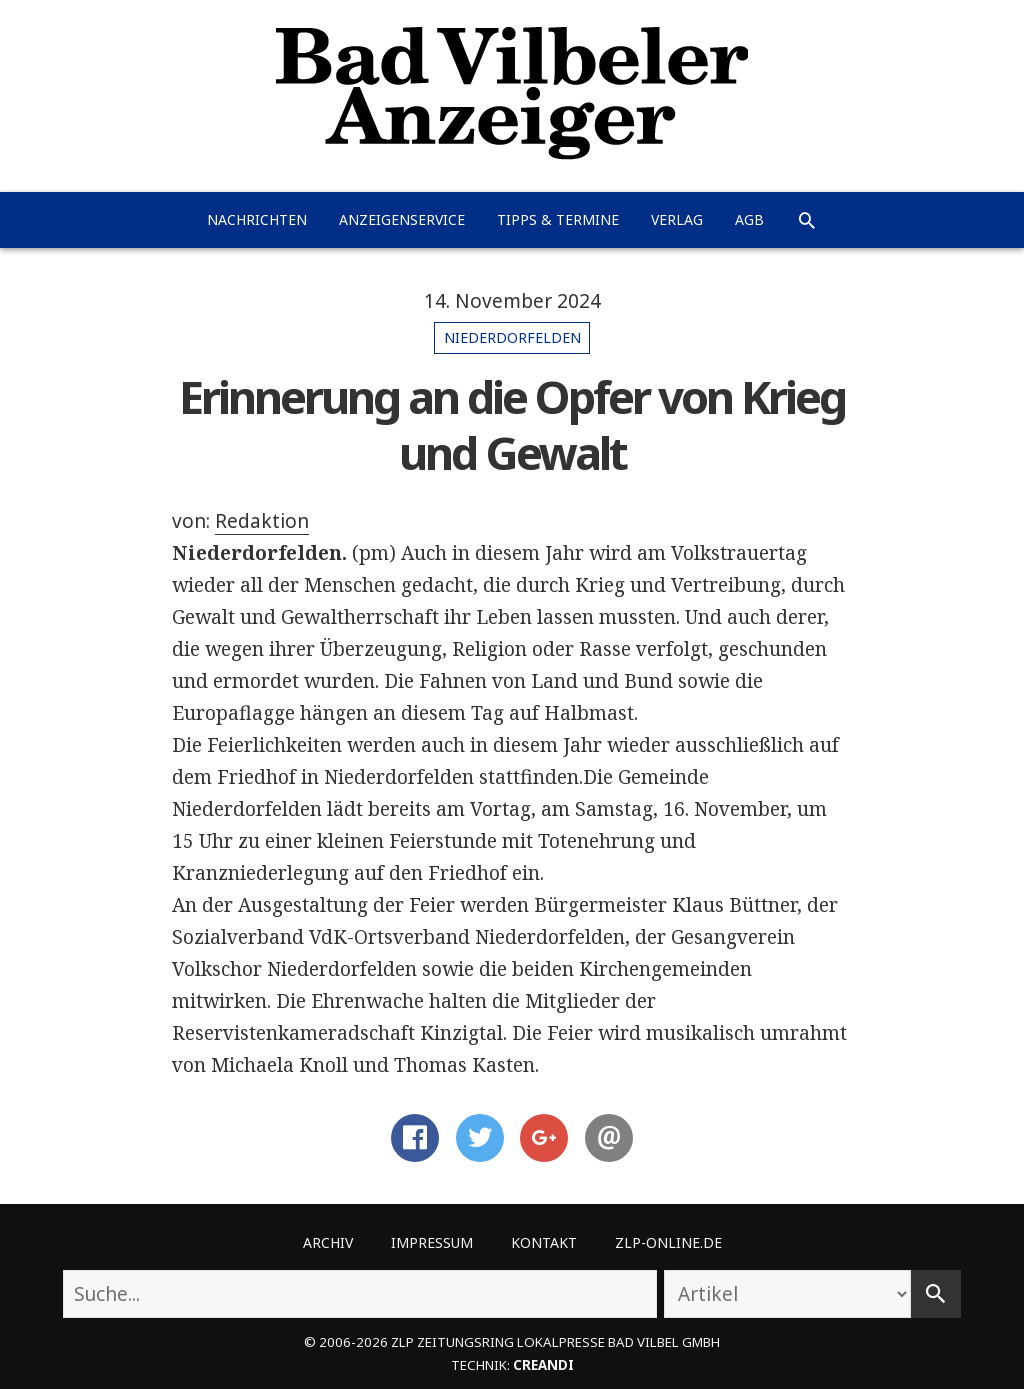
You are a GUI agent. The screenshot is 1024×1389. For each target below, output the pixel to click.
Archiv (328, 1242)
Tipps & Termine (558, 219)
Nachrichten (257, 219)
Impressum (432, 1242)
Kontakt (544, 1242)
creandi (543, 1365)
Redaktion (262, 521)
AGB (749, 219)
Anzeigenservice (402, 219)
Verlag (677, 219)
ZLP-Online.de (668, 1242)
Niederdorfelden (512, 337)
